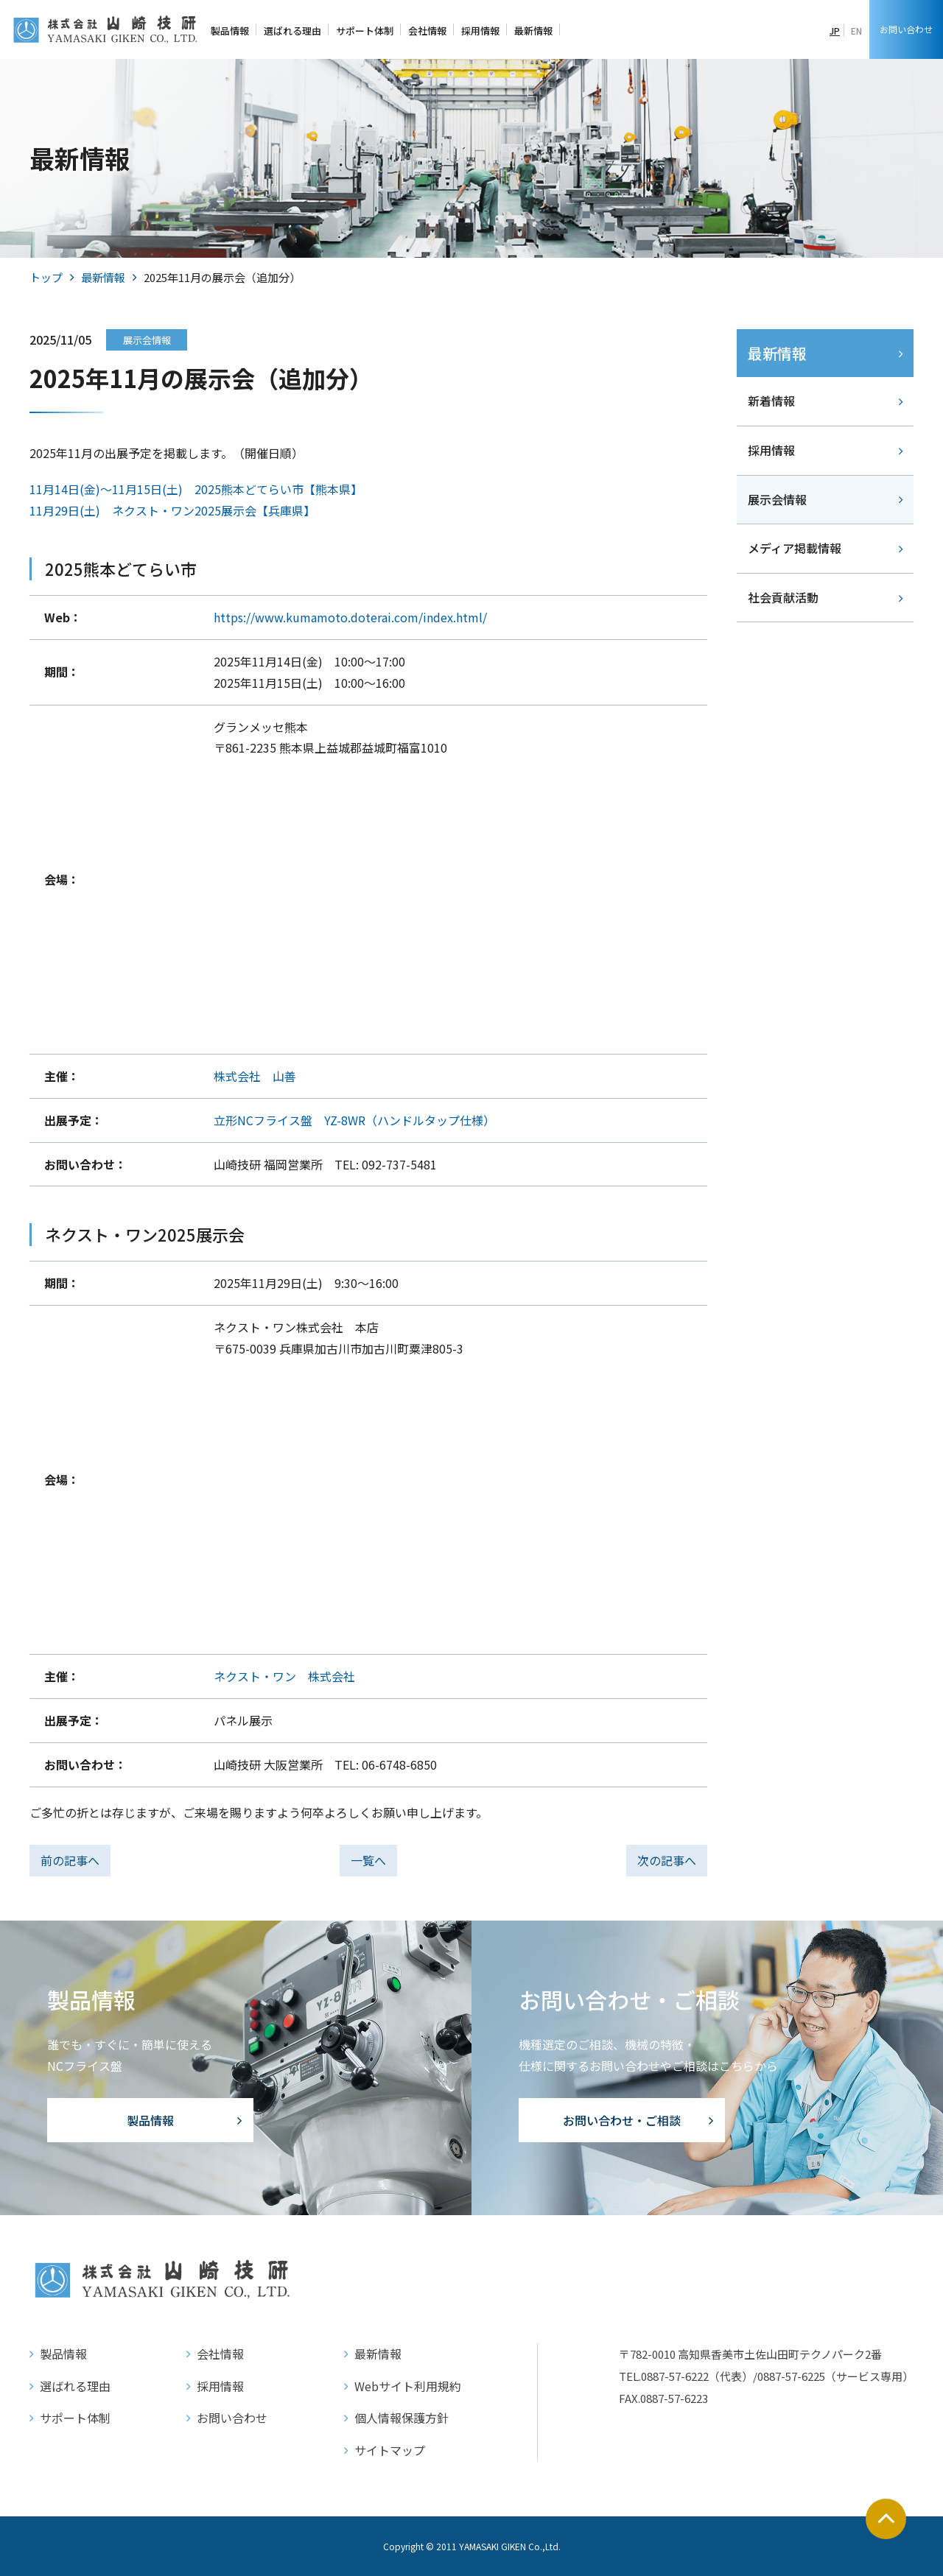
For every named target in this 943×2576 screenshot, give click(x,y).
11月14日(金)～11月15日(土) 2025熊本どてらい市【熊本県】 (195, 489)
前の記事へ (70, 1860)
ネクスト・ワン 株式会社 (284, 1676)
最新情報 (103, 277)
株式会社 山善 (255, 1076)
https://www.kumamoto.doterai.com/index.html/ (350, 617)
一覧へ (368, 1860)
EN (856, 30)
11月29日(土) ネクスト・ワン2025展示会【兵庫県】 (172, 510)
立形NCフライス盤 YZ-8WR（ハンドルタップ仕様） (354, 1120)
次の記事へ (666, 1860)
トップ (46, 277)
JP (835, 30)
